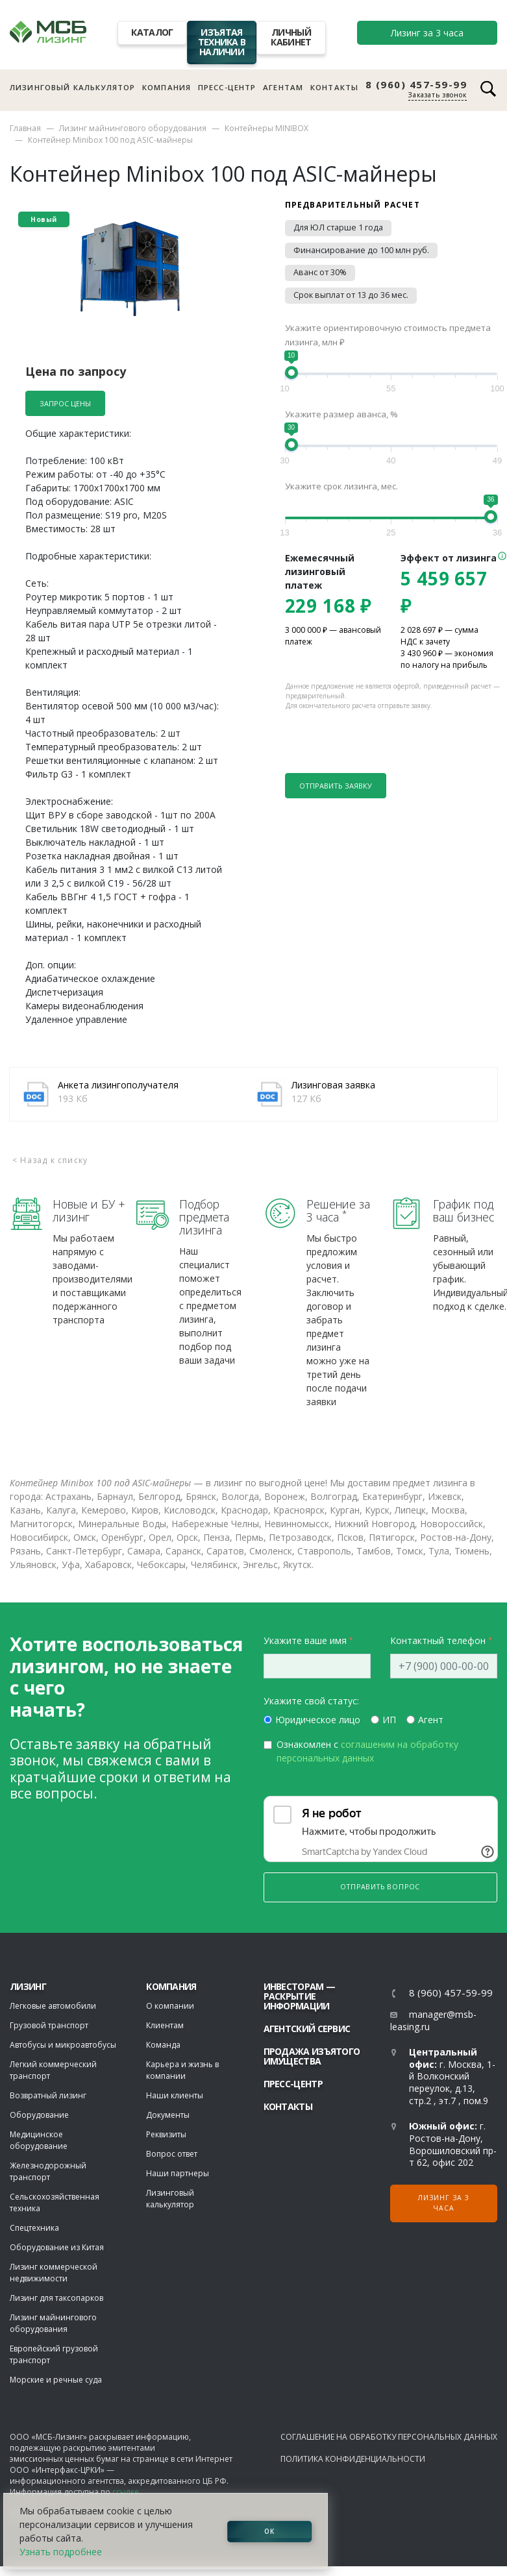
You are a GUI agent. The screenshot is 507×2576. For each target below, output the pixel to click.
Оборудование (39, 2114)
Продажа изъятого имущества (312, 2056)
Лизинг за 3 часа (427, 33)
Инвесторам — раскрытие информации (300, 1996)
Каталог (152, 32)
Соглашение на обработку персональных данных (388, 2436)
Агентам (283, 87)
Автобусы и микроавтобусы (63, 2044)
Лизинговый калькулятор (72, 87)
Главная (25, 128)
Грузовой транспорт (49, 2025)
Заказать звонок (437, 94)
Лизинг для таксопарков (56, 2297)
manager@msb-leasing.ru (433, 2020)
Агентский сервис (307, 2028)
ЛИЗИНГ (28, 1986)
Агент (430, 1719)
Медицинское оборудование (39, 2140)
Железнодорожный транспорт (48, 2171)
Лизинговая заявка (333, 1085)
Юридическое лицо (317, 1719)
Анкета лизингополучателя (118, 1085)
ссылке (125, 2491)
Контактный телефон (438, 1640)
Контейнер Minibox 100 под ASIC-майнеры (110, 139)
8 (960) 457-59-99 (416, 85)
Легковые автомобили (53, 2005)
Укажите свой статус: (311, 1701)
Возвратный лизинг (48, 2095)
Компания (166, 87)
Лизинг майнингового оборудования (132, 128)
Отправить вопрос (380, 1886)
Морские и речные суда (56, 2379)
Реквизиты (166, 2134)
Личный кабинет (291, 37)
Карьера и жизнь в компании (182, 2070)
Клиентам (165, 2025)
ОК (269, 2531)
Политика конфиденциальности (352, 2458)
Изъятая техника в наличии (222, 42)
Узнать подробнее (60, 2551)
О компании (170, 2005)
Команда (163, 2044)
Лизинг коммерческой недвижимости (53, 2272)
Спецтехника (34, 2227)
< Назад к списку (50, 1160)
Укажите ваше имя (305, 1640)
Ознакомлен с (367, 1751)
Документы (168, 2114)
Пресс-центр (227, 87)
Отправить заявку (335, 786)
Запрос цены (65, 403)
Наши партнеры (177, 2173)
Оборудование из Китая (57, 2247)
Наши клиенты (174, 2095)
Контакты (334, 87)
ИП (389, 1719)
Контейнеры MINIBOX (266, 128)
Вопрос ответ (171, 2153)
